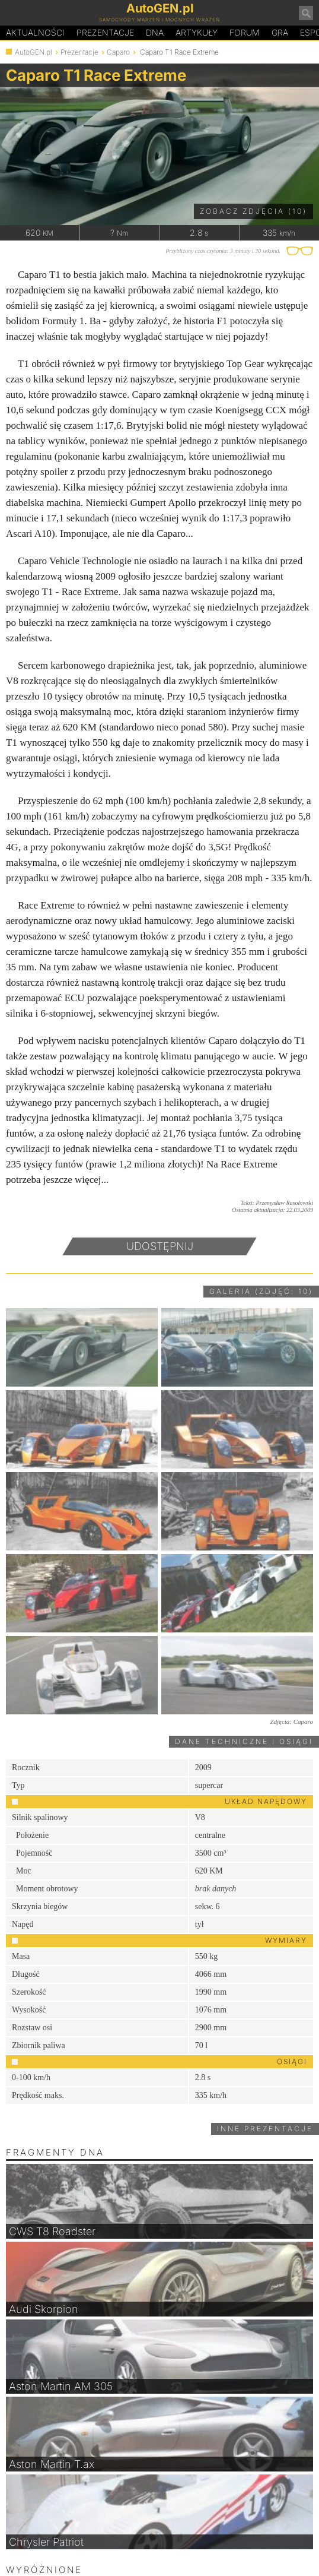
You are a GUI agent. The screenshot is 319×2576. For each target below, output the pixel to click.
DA (155, 33)
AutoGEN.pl (33, 52)
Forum (244, 32)
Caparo (118, 52)
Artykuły (197, 32)
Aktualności (35, 32)
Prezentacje (105, 32)
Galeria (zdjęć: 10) (261, 1291)
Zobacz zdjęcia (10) (253, 211)
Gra (280, 32)
